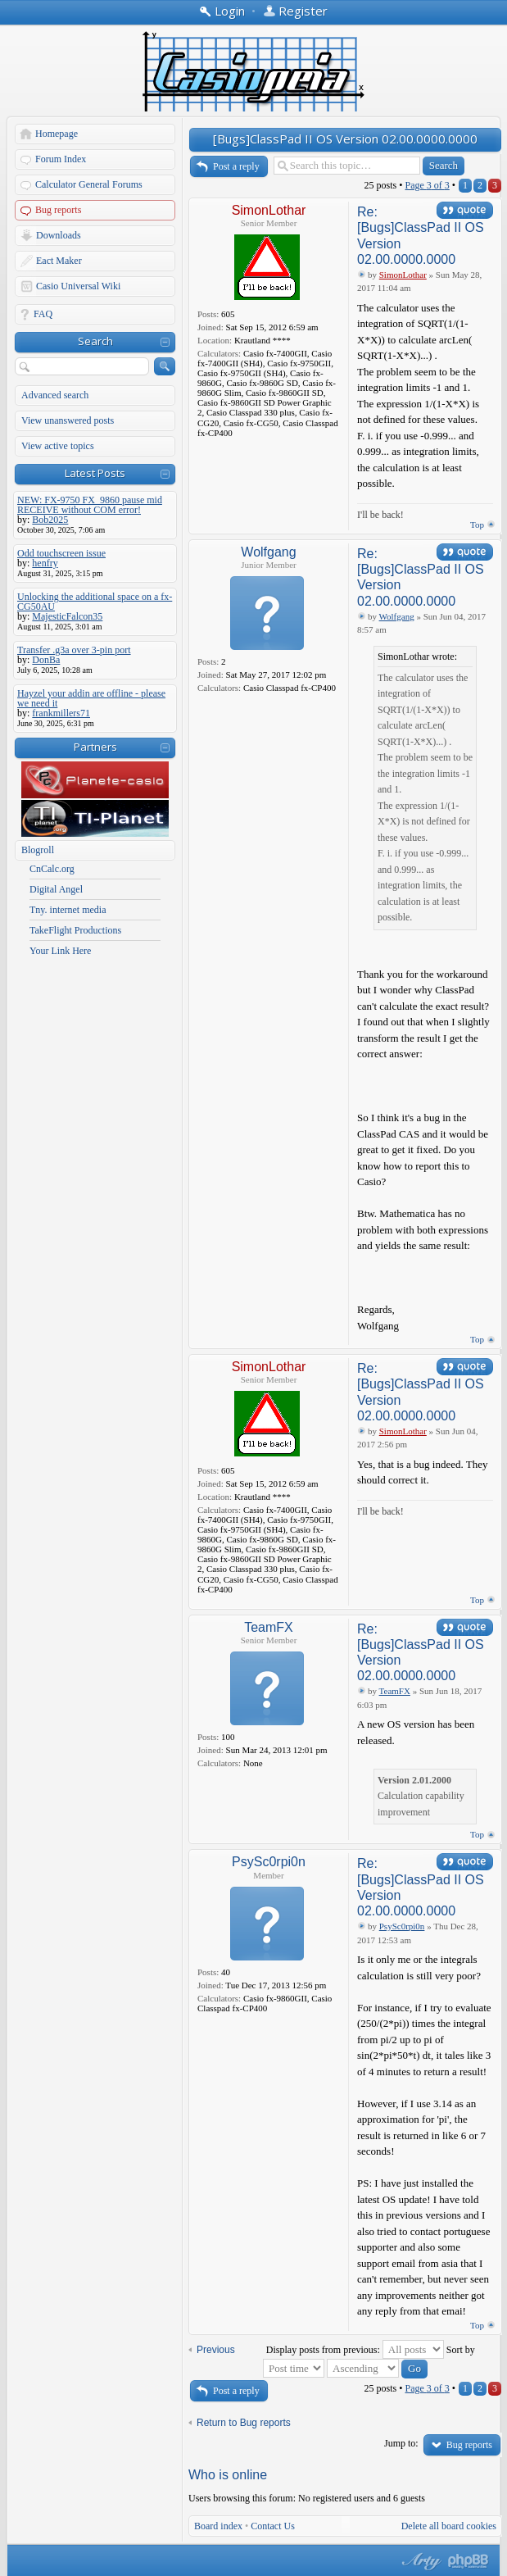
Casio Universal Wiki (78, 286)
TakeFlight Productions (75, 930)
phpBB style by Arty (419, 2561)
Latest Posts (95, 473)
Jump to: (401, 2443)
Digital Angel (56, 889)
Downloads (58, 235)
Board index (218, 2526)
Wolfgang (268, 552)
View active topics (57, 446)
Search (95, 341)
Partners (95, 746)
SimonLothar (269, 210)
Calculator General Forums (89, 184)
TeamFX (268, 1627)
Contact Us (273, 2526)
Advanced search (54, 395)
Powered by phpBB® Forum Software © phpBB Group (468, 2561)
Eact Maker (59, 260)
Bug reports (58, 210)
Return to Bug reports (244, 2423)
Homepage (56, 133)
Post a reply (236, 166)
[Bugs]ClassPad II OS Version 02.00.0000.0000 (345, 138)
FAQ (43, 314)
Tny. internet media (67, 909)
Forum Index (60, 159)
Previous (216, 2350)
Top (477, 524)
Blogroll (37, 850)
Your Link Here (60, 950)
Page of (427, 185)
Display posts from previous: (355, 2350)
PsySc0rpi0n (269, 1862)
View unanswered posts (67, 420)
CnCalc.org (52, 869)
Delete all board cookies (448, 2526)
